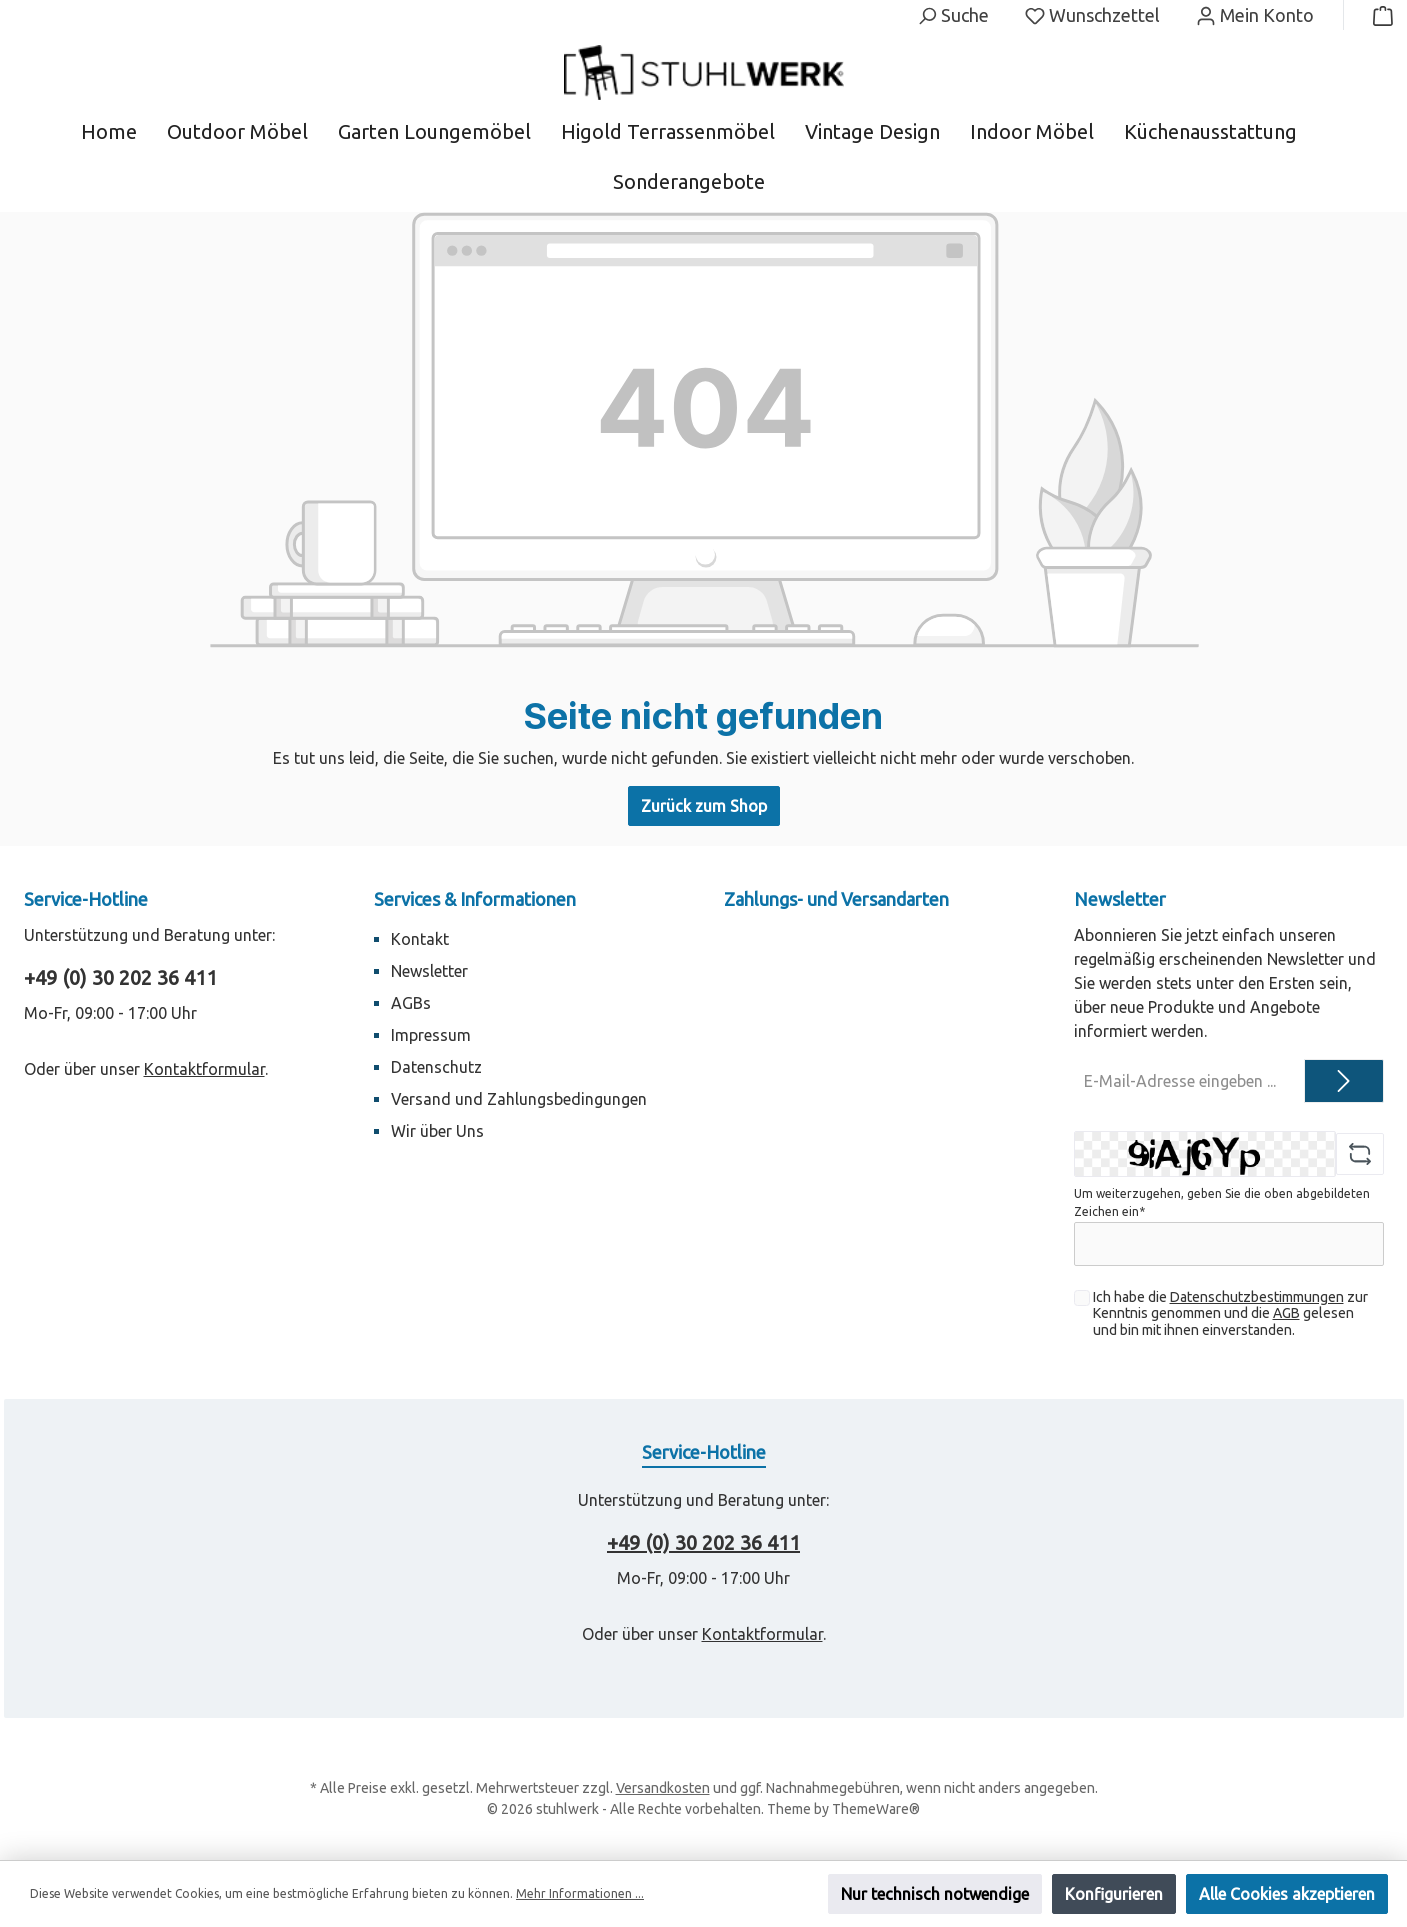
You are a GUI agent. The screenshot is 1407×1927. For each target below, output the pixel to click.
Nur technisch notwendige (935, 1894)
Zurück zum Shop (704, 806)
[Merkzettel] (1092, 15)
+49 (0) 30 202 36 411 (120, 977)
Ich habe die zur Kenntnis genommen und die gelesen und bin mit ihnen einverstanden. (1230, 1314)
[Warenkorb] (1377, 15)
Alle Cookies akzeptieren (1287, 1894)
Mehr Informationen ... (580, 1893)
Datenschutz (436, 1067)
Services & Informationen (475, 899)
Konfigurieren (1114, 1894)
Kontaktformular (204, 1069)
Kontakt (420, 939)
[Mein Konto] (1255, 15)
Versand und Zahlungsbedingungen (519, 1099)
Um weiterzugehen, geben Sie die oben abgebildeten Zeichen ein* (1222, 1202)
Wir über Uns (437, 1131)
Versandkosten (663, 1788)
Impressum (431, 1035)
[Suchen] (953, 15)
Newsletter (429, 971)
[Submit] (1344, 1081)
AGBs (411, 1003)
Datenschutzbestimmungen (1257, 1297)
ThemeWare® (876, 1809)
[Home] (124, 132)
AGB (1286, 1313)
